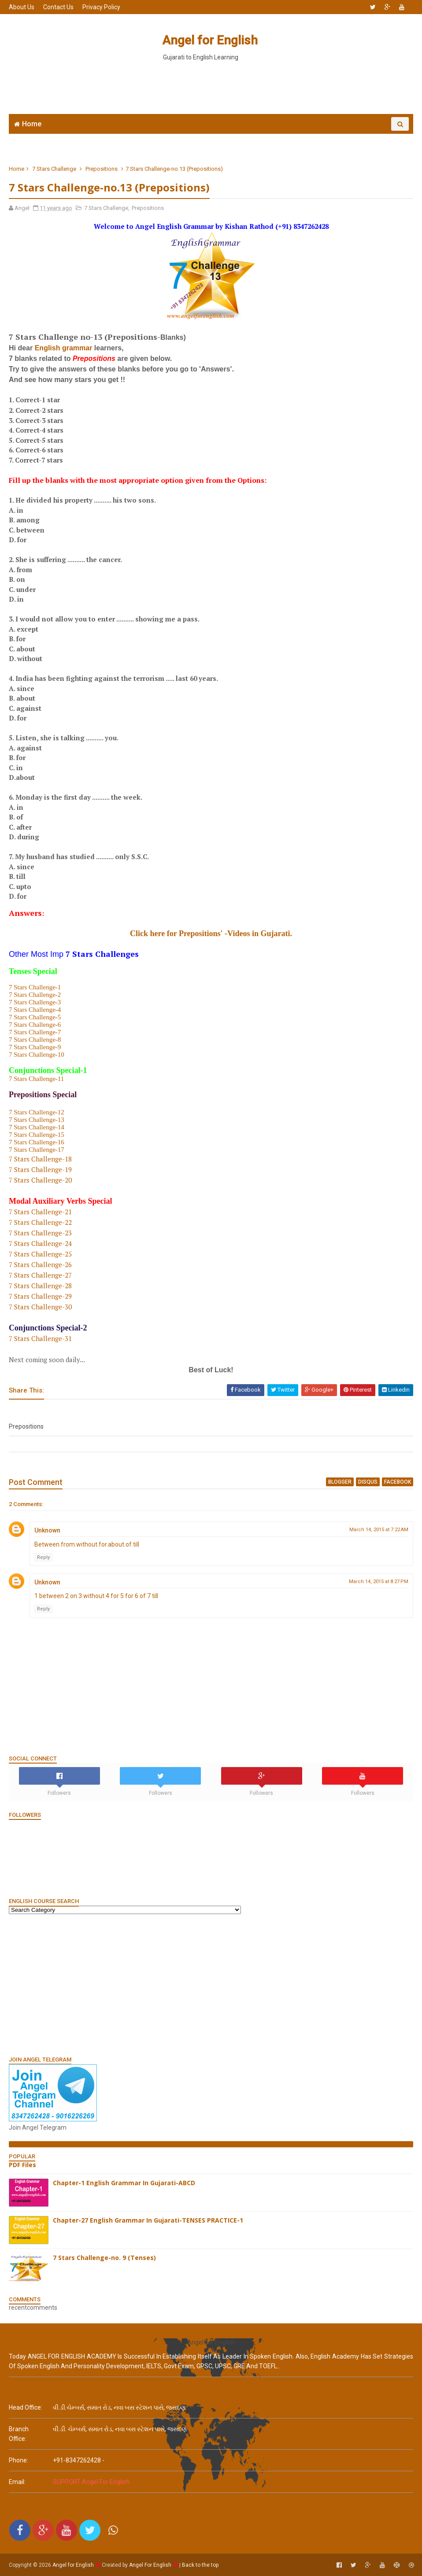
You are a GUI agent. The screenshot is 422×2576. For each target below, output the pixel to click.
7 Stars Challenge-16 (36, 1142)
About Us (21, 7)
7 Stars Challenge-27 (40, 1275)
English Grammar (243, 144)
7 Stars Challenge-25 (40, 1253)
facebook (397, 1482)
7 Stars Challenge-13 (36, 1119)
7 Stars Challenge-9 (35, 1047)
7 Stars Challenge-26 (40, 1264)
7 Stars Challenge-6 (35, 1024)
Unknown (47, 1530)
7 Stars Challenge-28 (40, 1285)
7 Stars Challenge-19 (40, 1169)
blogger (340, 1482)
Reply (43, 1557)
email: (17, 2481)
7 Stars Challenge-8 (35, 1039)
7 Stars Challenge (54, 168)
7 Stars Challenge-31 (40, 1338)
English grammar (64, 348)
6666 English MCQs (173, 144)
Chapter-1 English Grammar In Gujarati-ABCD (124, 2183)
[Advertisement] (211, 87)
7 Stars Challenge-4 (35, 1009)
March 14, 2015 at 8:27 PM (378, 1581)
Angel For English (150, 2565)
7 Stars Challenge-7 (35, 1032)
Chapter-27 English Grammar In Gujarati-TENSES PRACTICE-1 (148, 2220)
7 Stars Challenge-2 (35, 994)
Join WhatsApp (107, 144)
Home (31, 124)
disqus (368, 1482)
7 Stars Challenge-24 (40, 1243)
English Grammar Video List (333, 144)
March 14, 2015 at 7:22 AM (378, 1529)
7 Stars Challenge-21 (40, 1211)
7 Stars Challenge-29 (40, 1296)
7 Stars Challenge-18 (40, 1158)
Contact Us (58, 7)
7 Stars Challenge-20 (40, 1180)
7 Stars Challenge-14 (36, 1127)
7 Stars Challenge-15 (36, 1134)
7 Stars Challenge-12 (36, 1112)
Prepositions (101, 168)
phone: (18, 2460)
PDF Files (22, 2165)
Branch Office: (19, 2433)
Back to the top (200, 2565)
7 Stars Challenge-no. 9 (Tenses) (104, 2257)
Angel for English (210, 40)
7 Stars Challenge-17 (36, 1149)
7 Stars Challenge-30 (40, 1306)
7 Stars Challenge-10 (36, 1054)
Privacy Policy (101, 7)
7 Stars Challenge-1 (35, 987)
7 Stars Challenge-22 (40, 1222)
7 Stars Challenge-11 (36, 1078)
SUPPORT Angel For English (91, 2481)
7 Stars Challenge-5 (35, 1017)
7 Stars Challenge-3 (35, 1002)
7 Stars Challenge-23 (40, 1232)
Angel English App (43, 144)
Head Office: (25, 2407)
